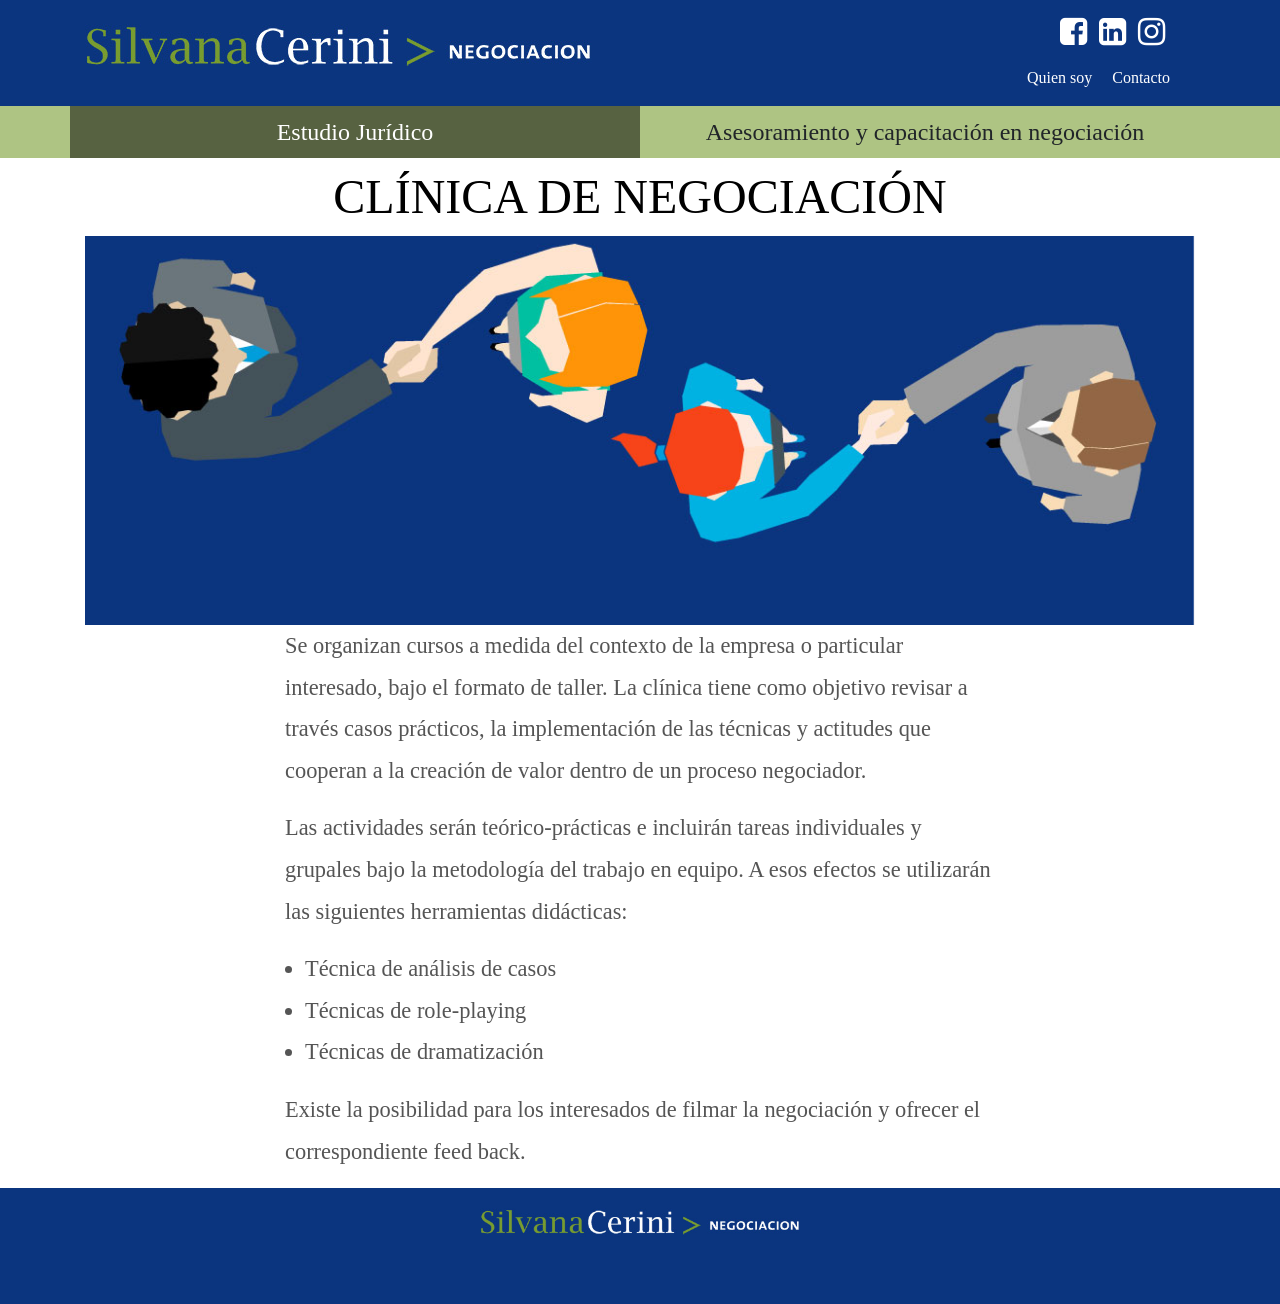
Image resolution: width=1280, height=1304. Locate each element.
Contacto (1141, 77)
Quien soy (1059, 77)
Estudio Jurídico (355, 132)
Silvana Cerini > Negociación (338, 48)
